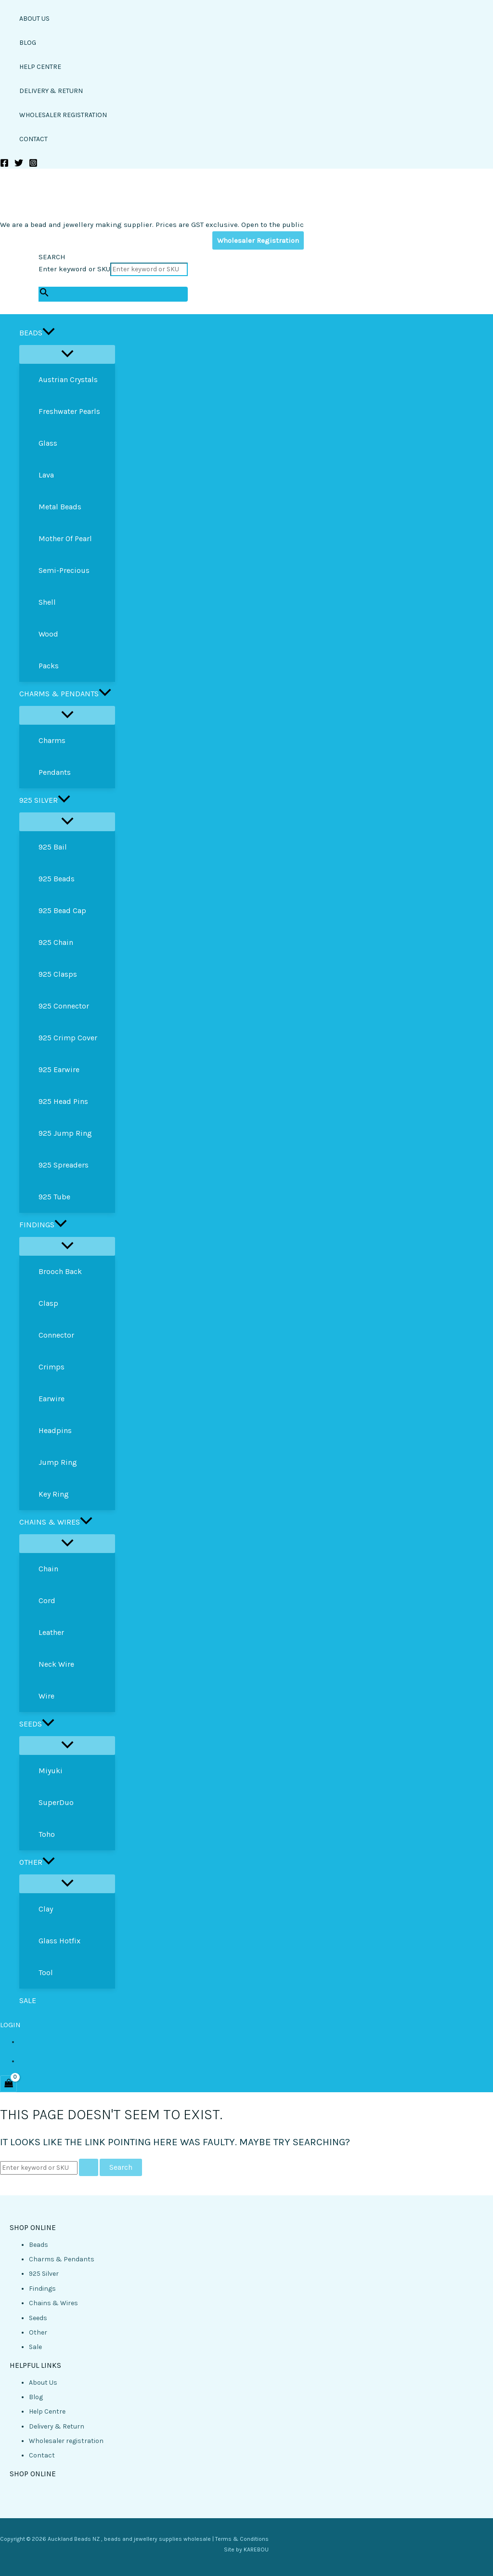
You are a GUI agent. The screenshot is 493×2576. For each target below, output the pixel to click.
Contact (42, 2455)
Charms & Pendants (61, 2259)
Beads (38, 2245)
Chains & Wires (53, 2303)
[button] (48, 333)
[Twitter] (18, 165)
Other (38, 2332)
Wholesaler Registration (258, 240)
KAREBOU (256, 2549)
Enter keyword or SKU (74, 269)
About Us (43, 2382)
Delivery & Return (56, 2426)
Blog (36, 2397)
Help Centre (47, 2411)
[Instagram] (33, 165)
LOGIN (10, 2024)
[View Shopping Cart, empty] (8, 2083)
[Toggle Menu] (67, 354)
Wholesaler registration (66, 2441)
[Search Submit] (88, 2167)
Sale (35, 2347)
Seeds (38, 2318)
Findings (42, 2288)
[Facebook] (4, 165)
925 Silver (44, 2274)
